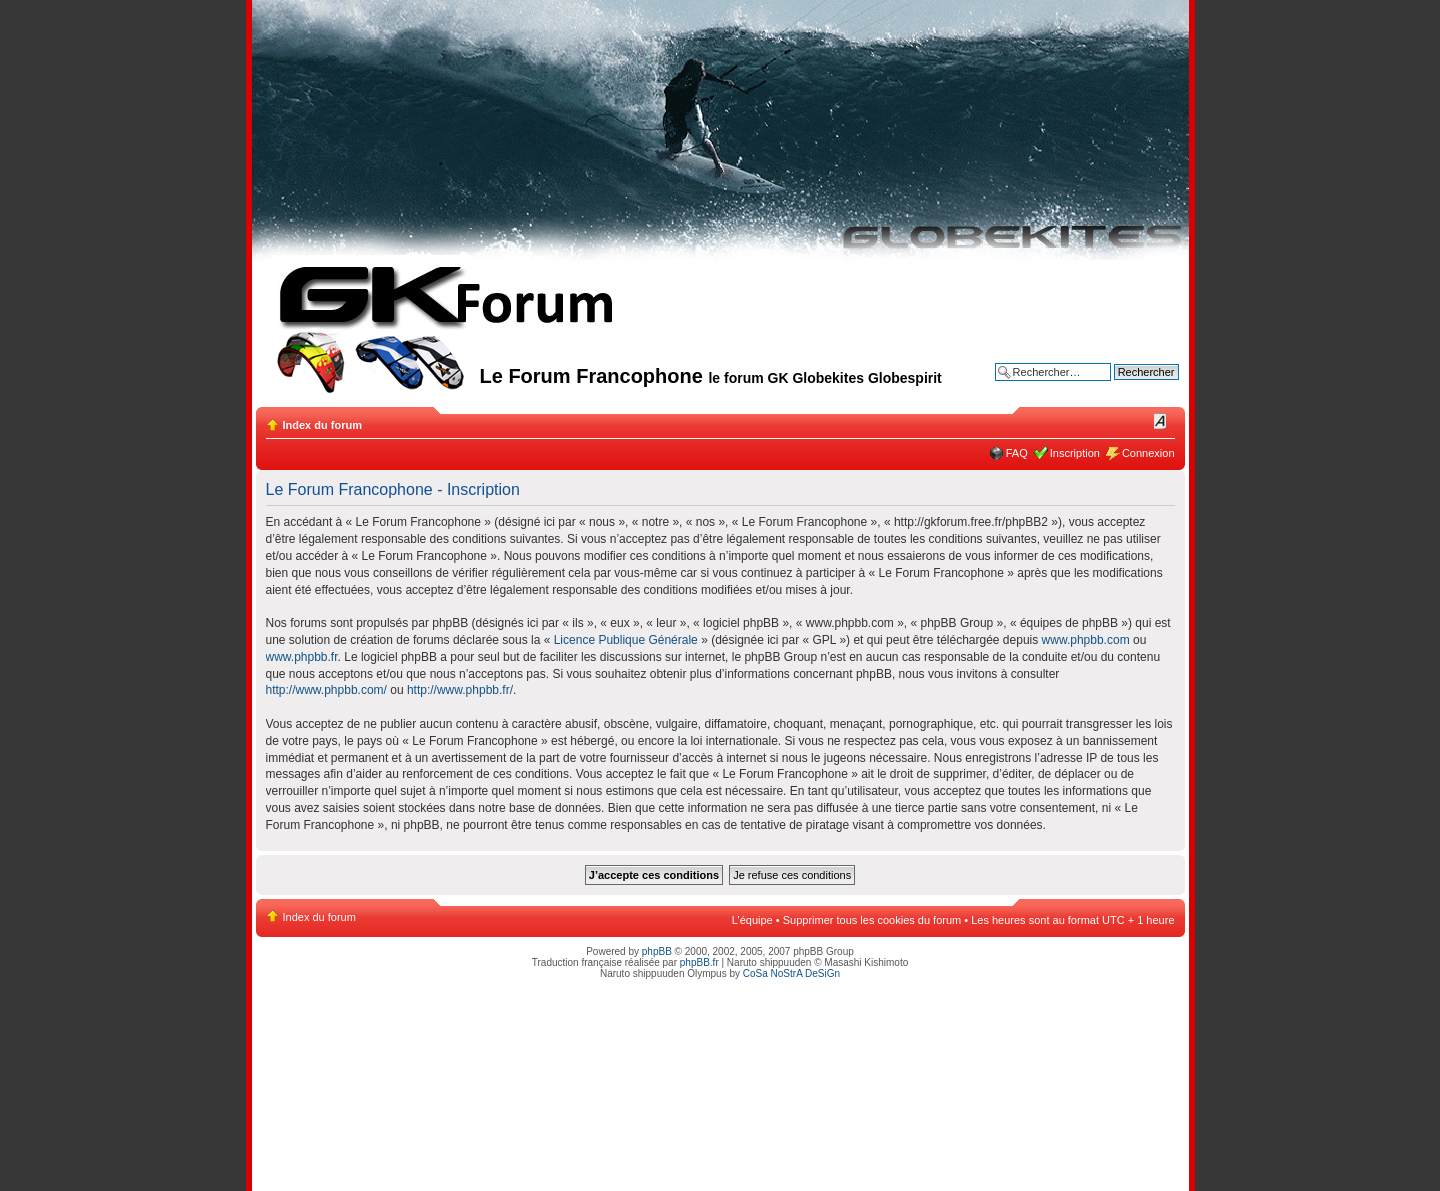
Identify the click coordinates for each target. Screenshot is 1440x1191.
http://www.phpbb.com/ (326, 690)
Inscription (1075, 453)
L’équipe (752, 920)
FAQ (1017, 453)
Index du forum (322, 425)
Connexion (1148, 453)
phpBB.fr (699, 962)
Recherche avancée (1130, 387)
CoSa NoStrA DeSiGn (791, 973)
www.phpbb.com (1086, 640)
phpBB (657, 951)
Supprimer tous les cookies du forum (872, 920)
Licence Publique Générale (626, 640)
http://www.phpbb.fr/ (460, 690)
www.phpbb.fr (302, 657)
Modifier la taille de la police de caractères (1160, 421)
